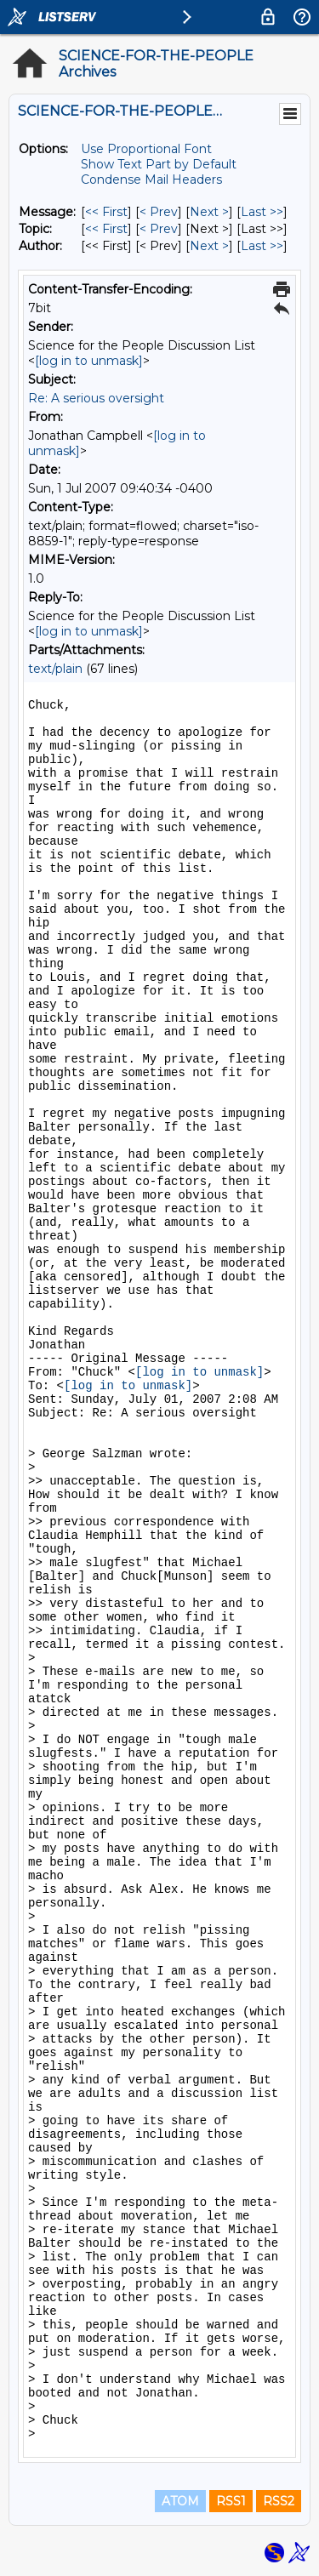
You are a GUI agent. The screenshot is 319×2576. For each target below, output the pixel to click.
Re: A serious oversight (96, 398)
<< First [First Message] (106, 211)
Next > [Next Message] (209, 211)
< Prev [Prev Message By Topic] (159, 229)
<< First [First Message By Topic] (106, 229)
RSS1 (231, 2501)
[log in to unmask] (89, 360)
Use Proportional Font (146, 149)
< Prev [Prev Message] (159, 211)
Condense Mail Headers (151, 179)
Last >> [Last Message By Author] (262, 246)
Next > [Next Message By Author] (209, 246)
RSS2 (278, 2501)
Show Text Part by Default (158, 164)
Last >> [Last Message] (262, 211)
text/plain (55, 668)
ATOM (180, 2501)
